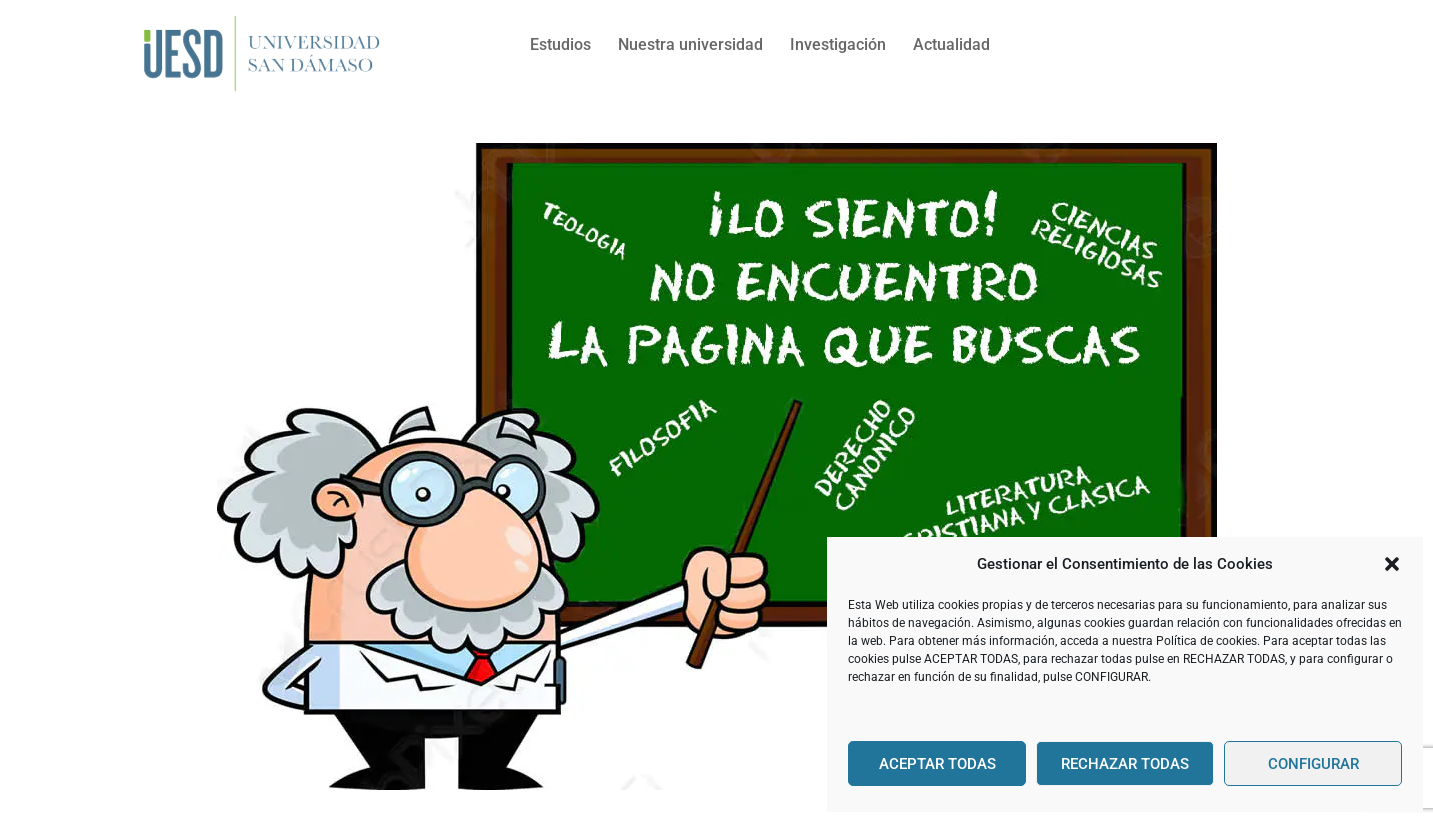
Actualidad (951, 44)
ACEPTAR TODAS (937, 764)
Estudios (560, 44)
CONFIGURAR (1313, 764)
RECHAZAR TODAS (1125, 764)
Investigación (838, 44)
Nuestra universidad (690, 44)
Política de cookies (1206, 641)
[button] (1392, 564)
